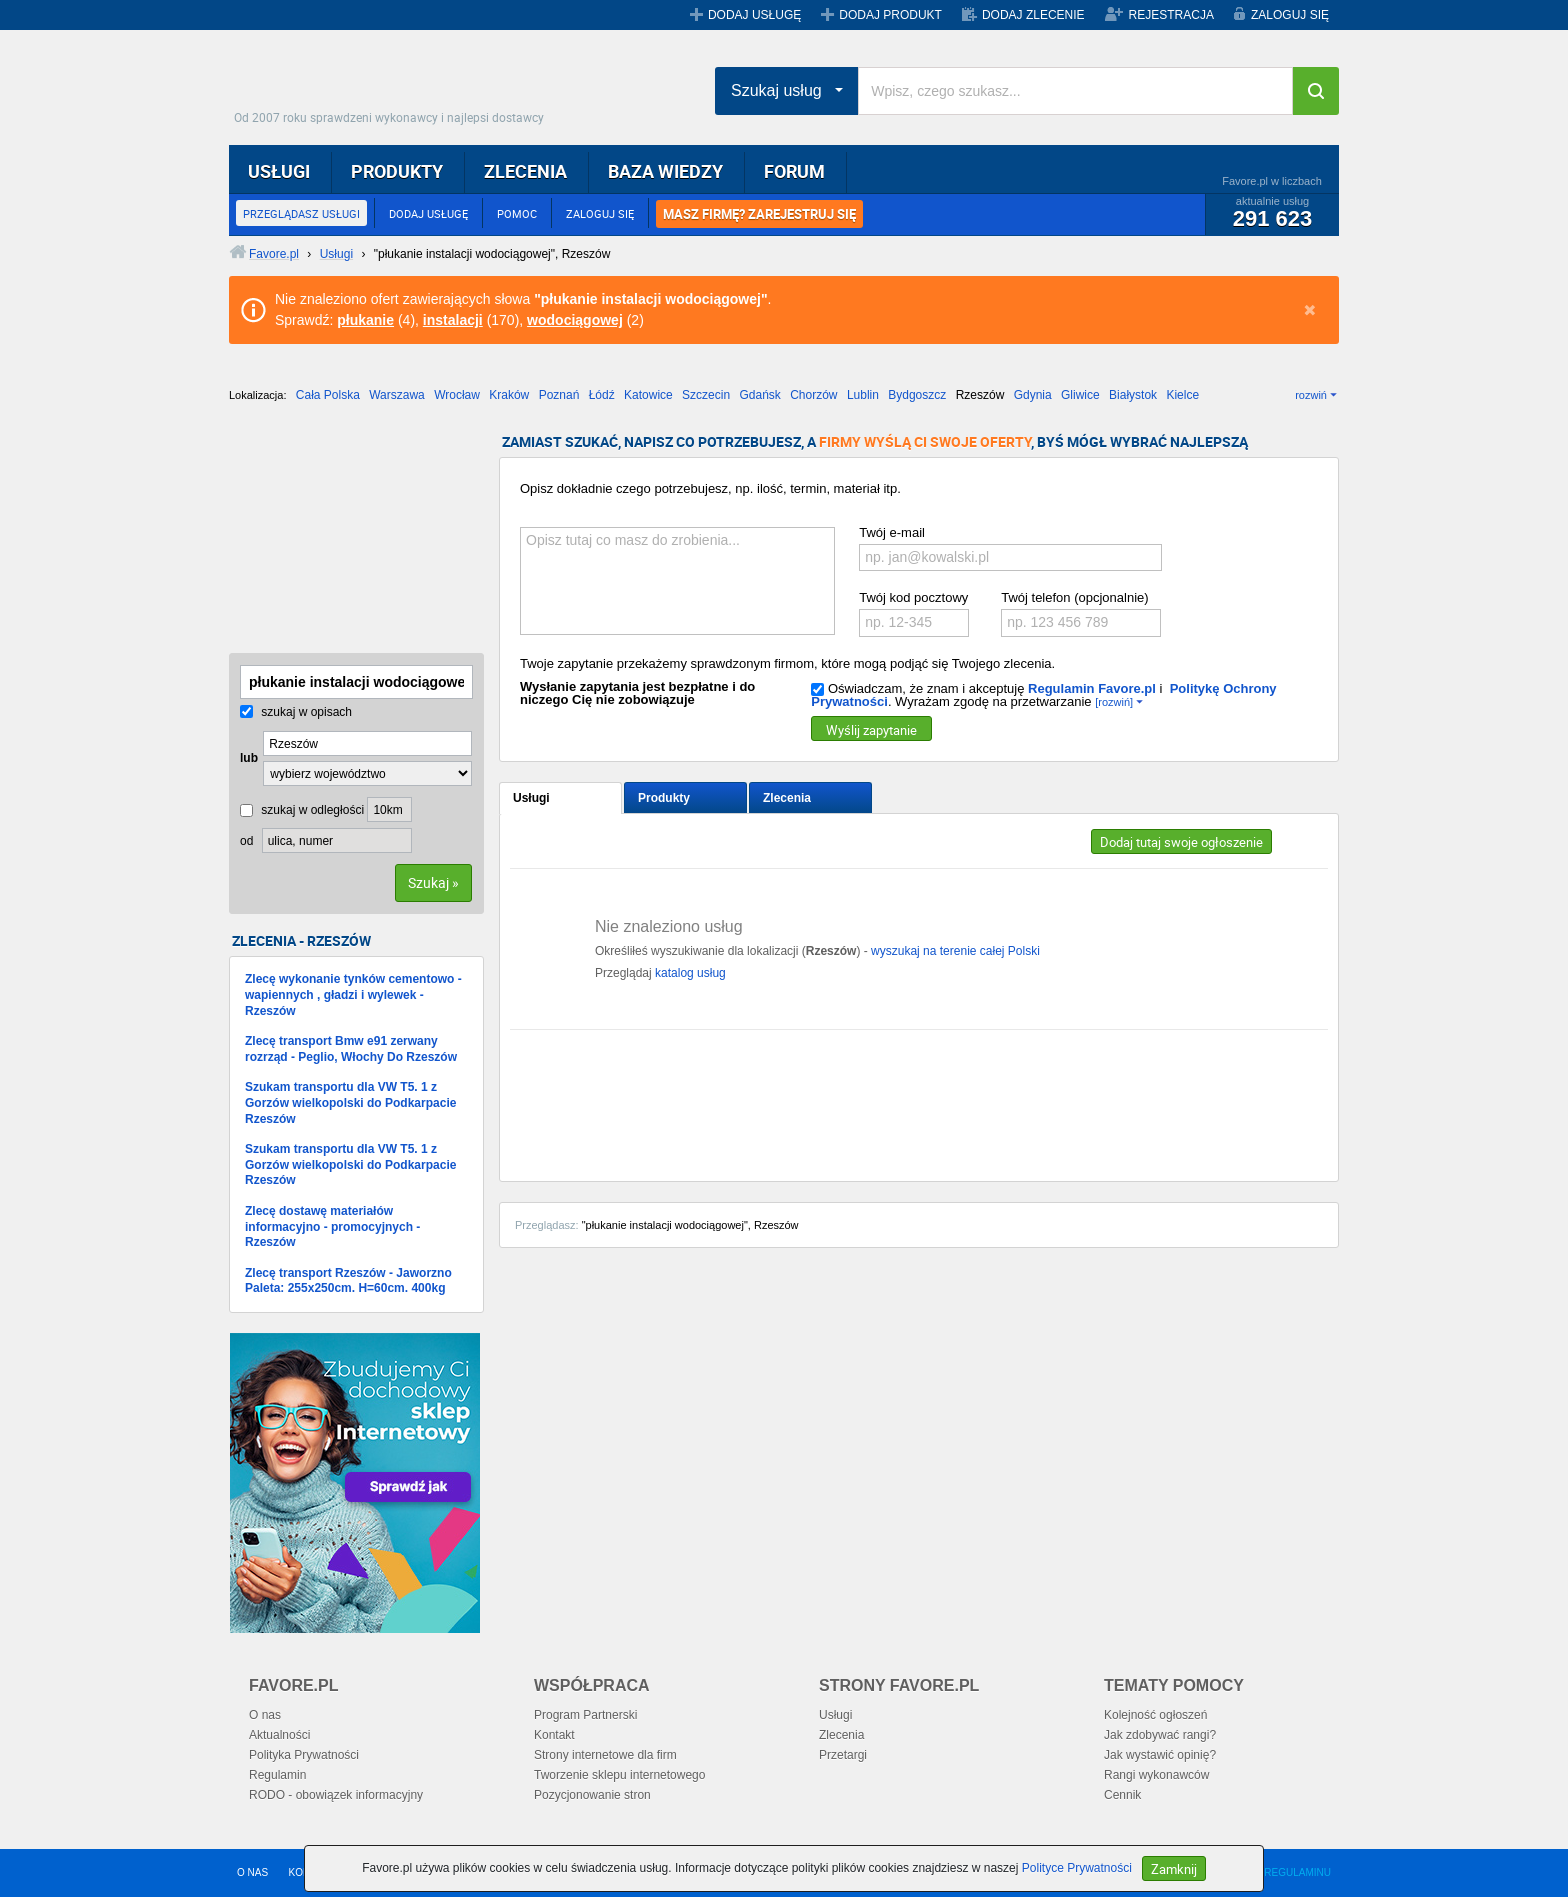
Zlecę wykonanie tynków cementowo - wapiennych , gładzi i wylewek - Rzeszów (353, 994)
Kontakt (554, 1735)
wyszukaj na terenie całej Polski (955, 951)
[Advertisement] (329, 535)
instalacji (453, 320)
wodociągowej (575, 320)
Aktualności (279, 1735)
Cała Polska (328, 395)
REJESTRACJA (1171, 15)
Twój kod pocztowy (913, 597)
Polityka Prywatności (304, 1755)
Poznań (559, 395)
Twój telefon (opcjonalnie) (1074, 597)
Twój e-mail (892, 532)
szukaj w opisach (296, 712)
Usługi (531, 798)
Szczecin (706, 395)
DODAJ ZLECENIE (1033, 15)
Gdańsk (759, 395)
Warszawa (397, 395)
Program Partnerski (585, 1715)
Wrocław (457, 395)
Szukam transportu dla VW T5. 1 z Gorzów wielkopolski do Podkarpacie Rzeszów (350, 1102)
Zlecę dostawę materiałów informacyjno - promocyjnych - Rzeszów (332, 1226)
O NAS (252, 1872)
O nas (265, 1715)
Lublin (863, 395)
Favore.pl (394, 85)
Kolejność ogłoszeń (1155, 1715)
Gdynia (1033, 395)
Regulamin (277, 1775)
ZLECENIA (525, 171)
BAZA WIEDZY (665, 171)
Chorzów (813, 395)
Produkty (664, 798)
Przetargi (843, 1755)
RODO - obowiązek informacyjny (336, 1795)
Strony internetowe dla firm (605, 1755)
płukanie (365, 320)
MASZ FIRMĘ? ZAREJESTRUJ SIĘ (759, 214)
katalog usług (690, 973)
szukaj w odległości (302, 810)
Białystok (1133, 395)
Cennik (1122, 1795)
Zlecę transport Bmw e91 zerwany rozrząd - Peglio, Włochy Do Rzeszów (351, 1049)
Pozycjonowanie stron (592, 1795)
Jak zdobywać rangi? (1160, 1735)
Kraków (509, 395)
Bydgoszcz (917, 395)
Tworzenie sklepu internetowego (619, 1775)
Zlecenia (787, 798)
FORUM (794, 171)
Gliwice (1080, 395)
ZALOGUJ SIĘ (1290, 15)
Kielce (1182, 395)
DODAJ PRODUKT (890, 15)
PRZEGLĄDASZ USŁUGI (301, 213)
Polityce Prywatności (1077, 1868)
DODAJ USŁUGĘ (754, 15)
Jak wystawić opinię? (1160, 1755)
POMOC (517, 213)
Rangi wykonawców (1156, 1775)
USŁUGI (279, 171)
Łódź (602, 395)
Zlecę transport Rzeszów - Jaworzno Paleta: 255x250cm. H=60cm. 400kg (348, 1281)
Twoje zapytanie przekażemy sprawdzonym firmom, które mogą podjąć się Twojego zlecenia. (787, 663)
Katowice (648, 395)
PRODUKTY (397, 171)
